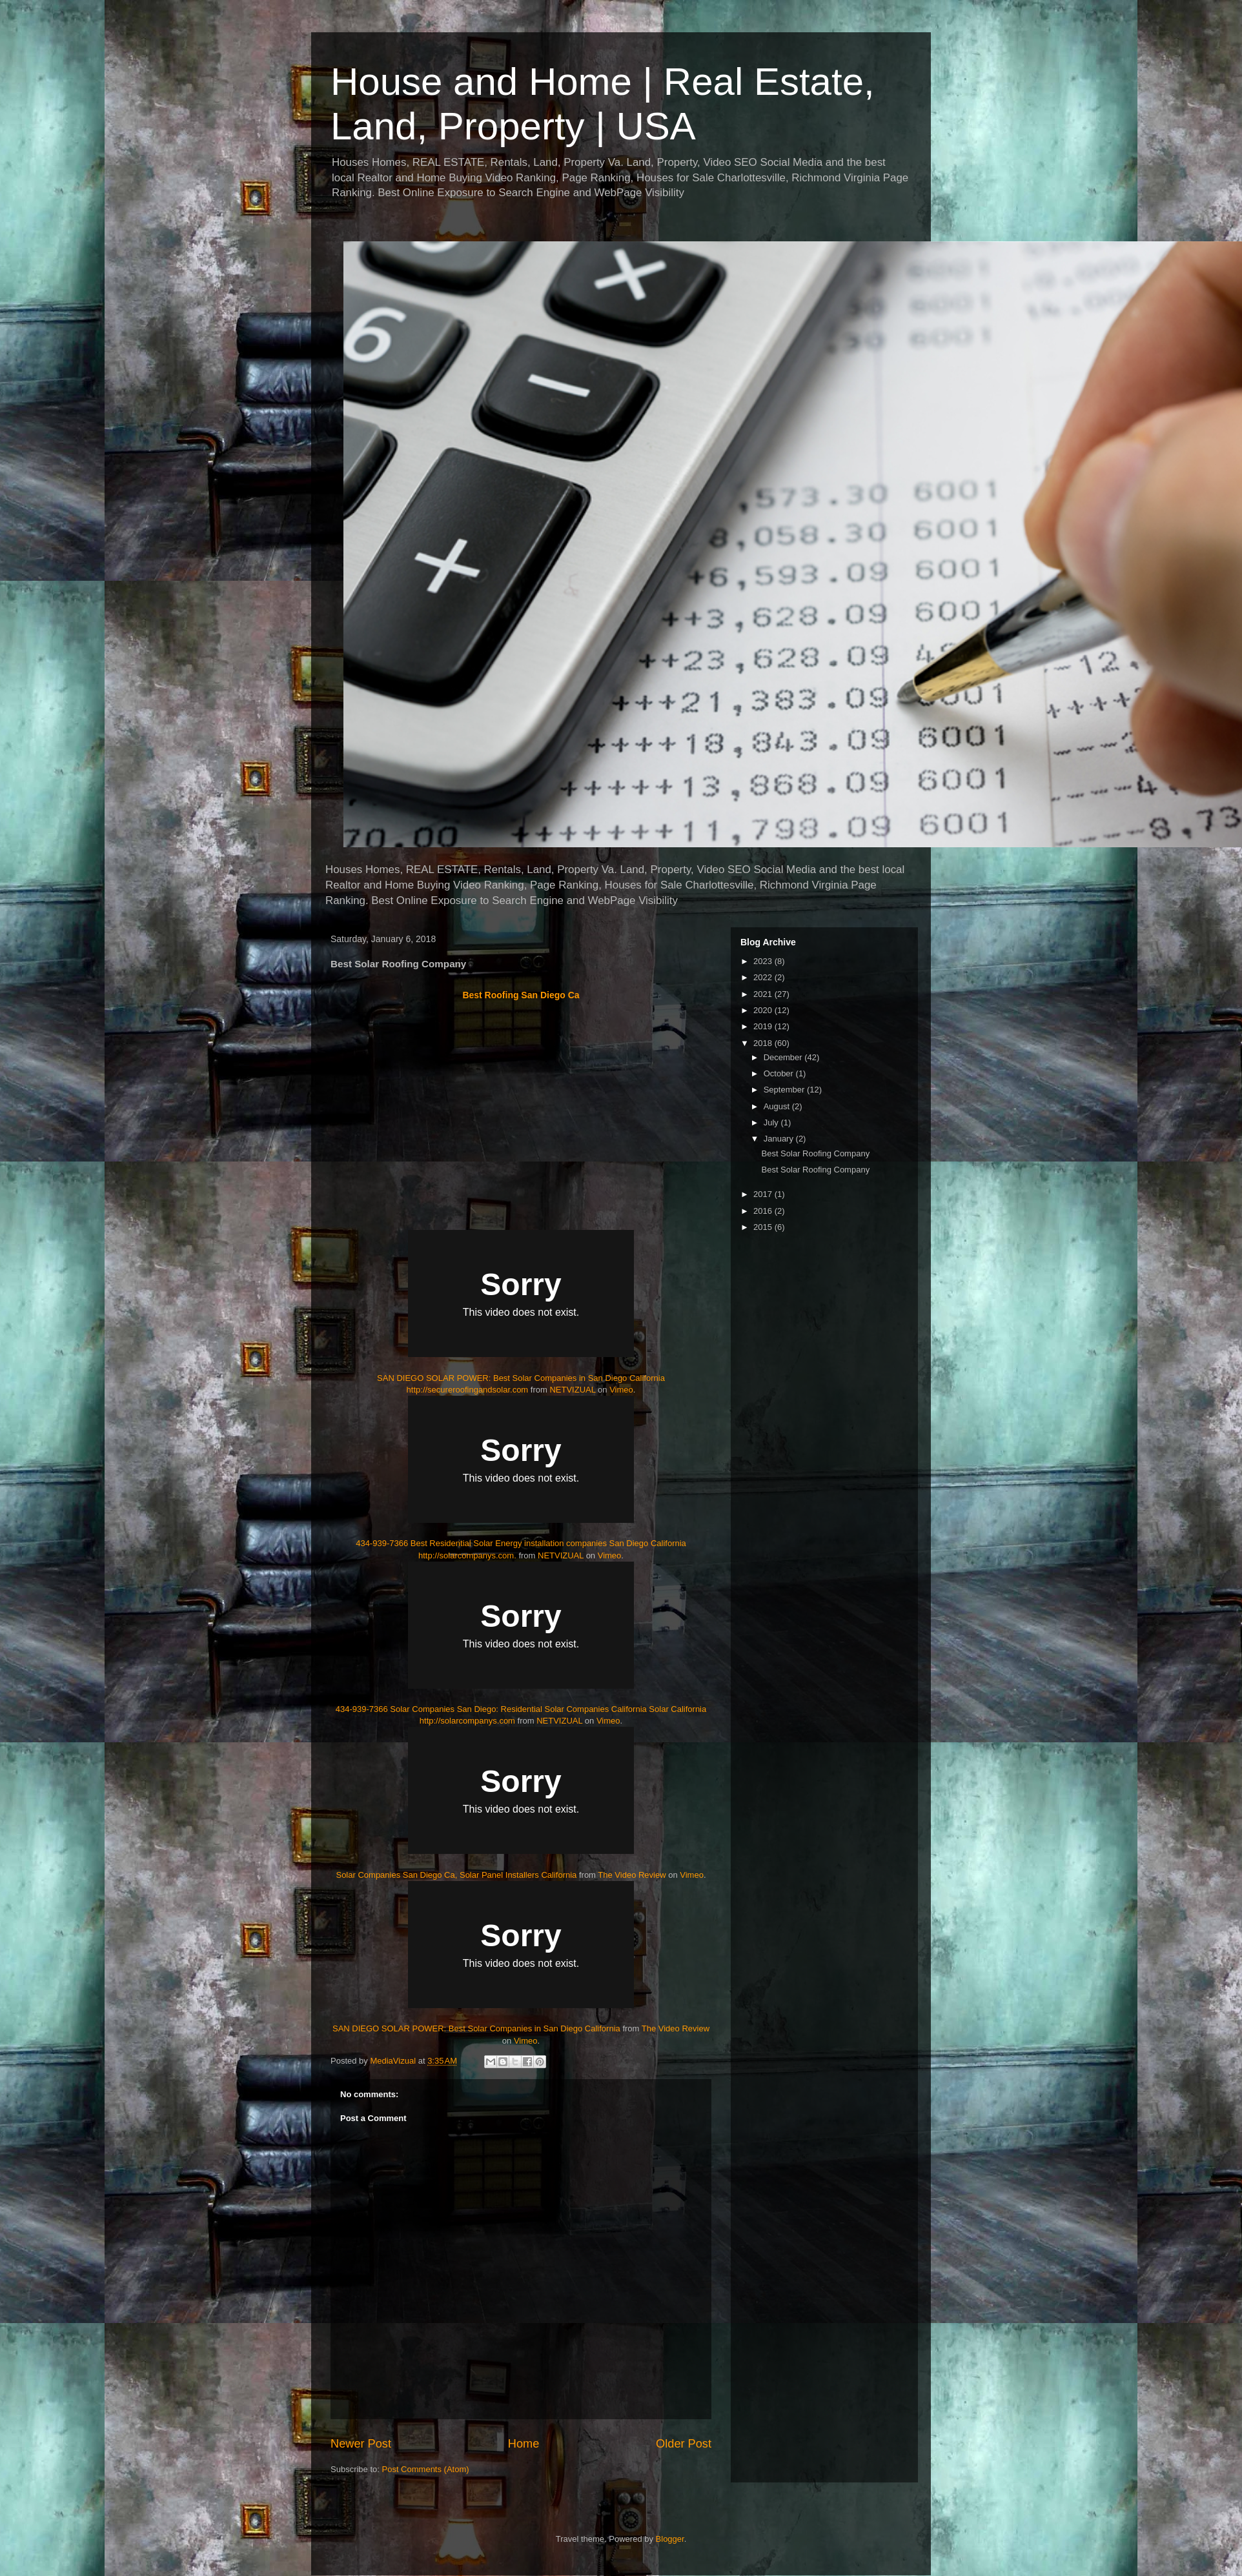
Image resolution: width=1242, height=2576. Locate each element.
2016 (764, 1211)
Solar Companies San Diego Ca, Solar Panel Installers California (456, 1875)
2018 (764, 1043)
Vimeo (621, 1389)
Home (524, 2443)
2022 (764, 977)
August (778, 1106)
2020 (764, 1010)
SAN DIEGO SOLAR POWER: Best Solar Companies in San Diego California (476, 2028)
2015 (764, 1227)
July (772, 1122)
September (785, 1089)
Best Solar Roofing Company (815, 1153)
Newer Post (361, 2443)
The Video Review (632, 1875)
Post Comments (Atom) (425, 2469)
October (780, 1073)
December (784, 1057)
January (780, 1138)
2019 (764, 1026)
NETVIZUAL (572, 1389)
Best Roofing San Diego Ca (520, 995)
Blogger (670, 2539)
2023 (764, 961)
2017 (764, 1194)
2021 (764, 994)
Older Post (683, 2443)
